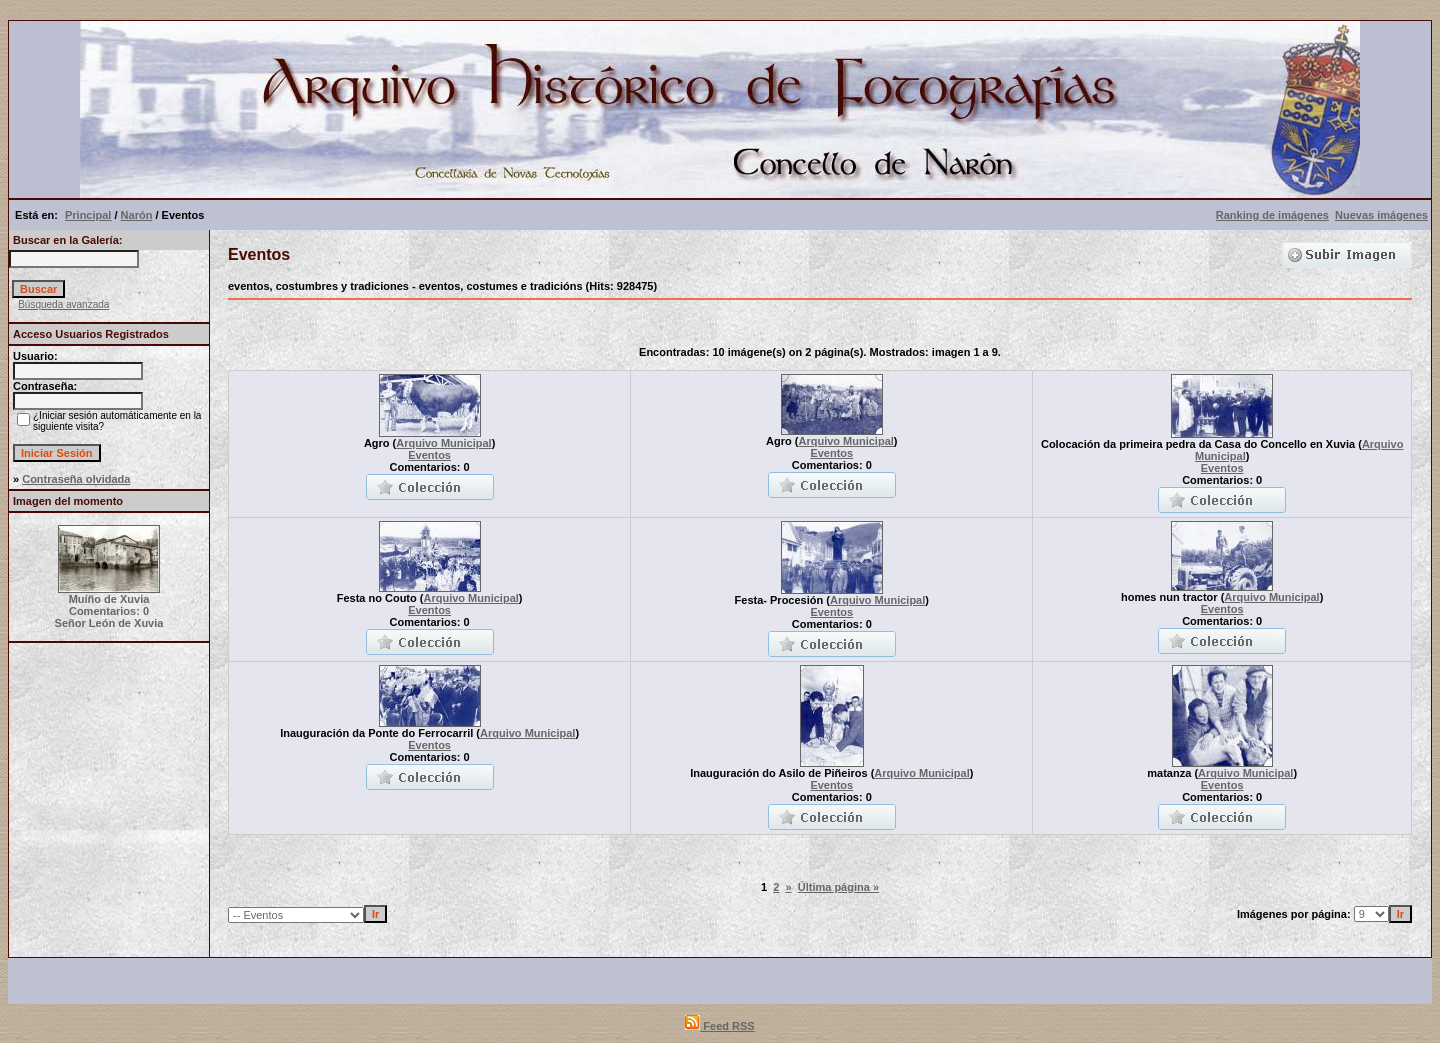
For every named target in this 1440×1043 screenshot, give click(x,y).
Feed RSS (719, 1026)
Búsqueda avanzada (63, 304)
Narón (137, 215)
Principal (88, 215)
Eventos (429, 455)
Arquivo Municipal (443, 443)
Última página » (838, 887)
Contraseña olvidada (76, 479)
